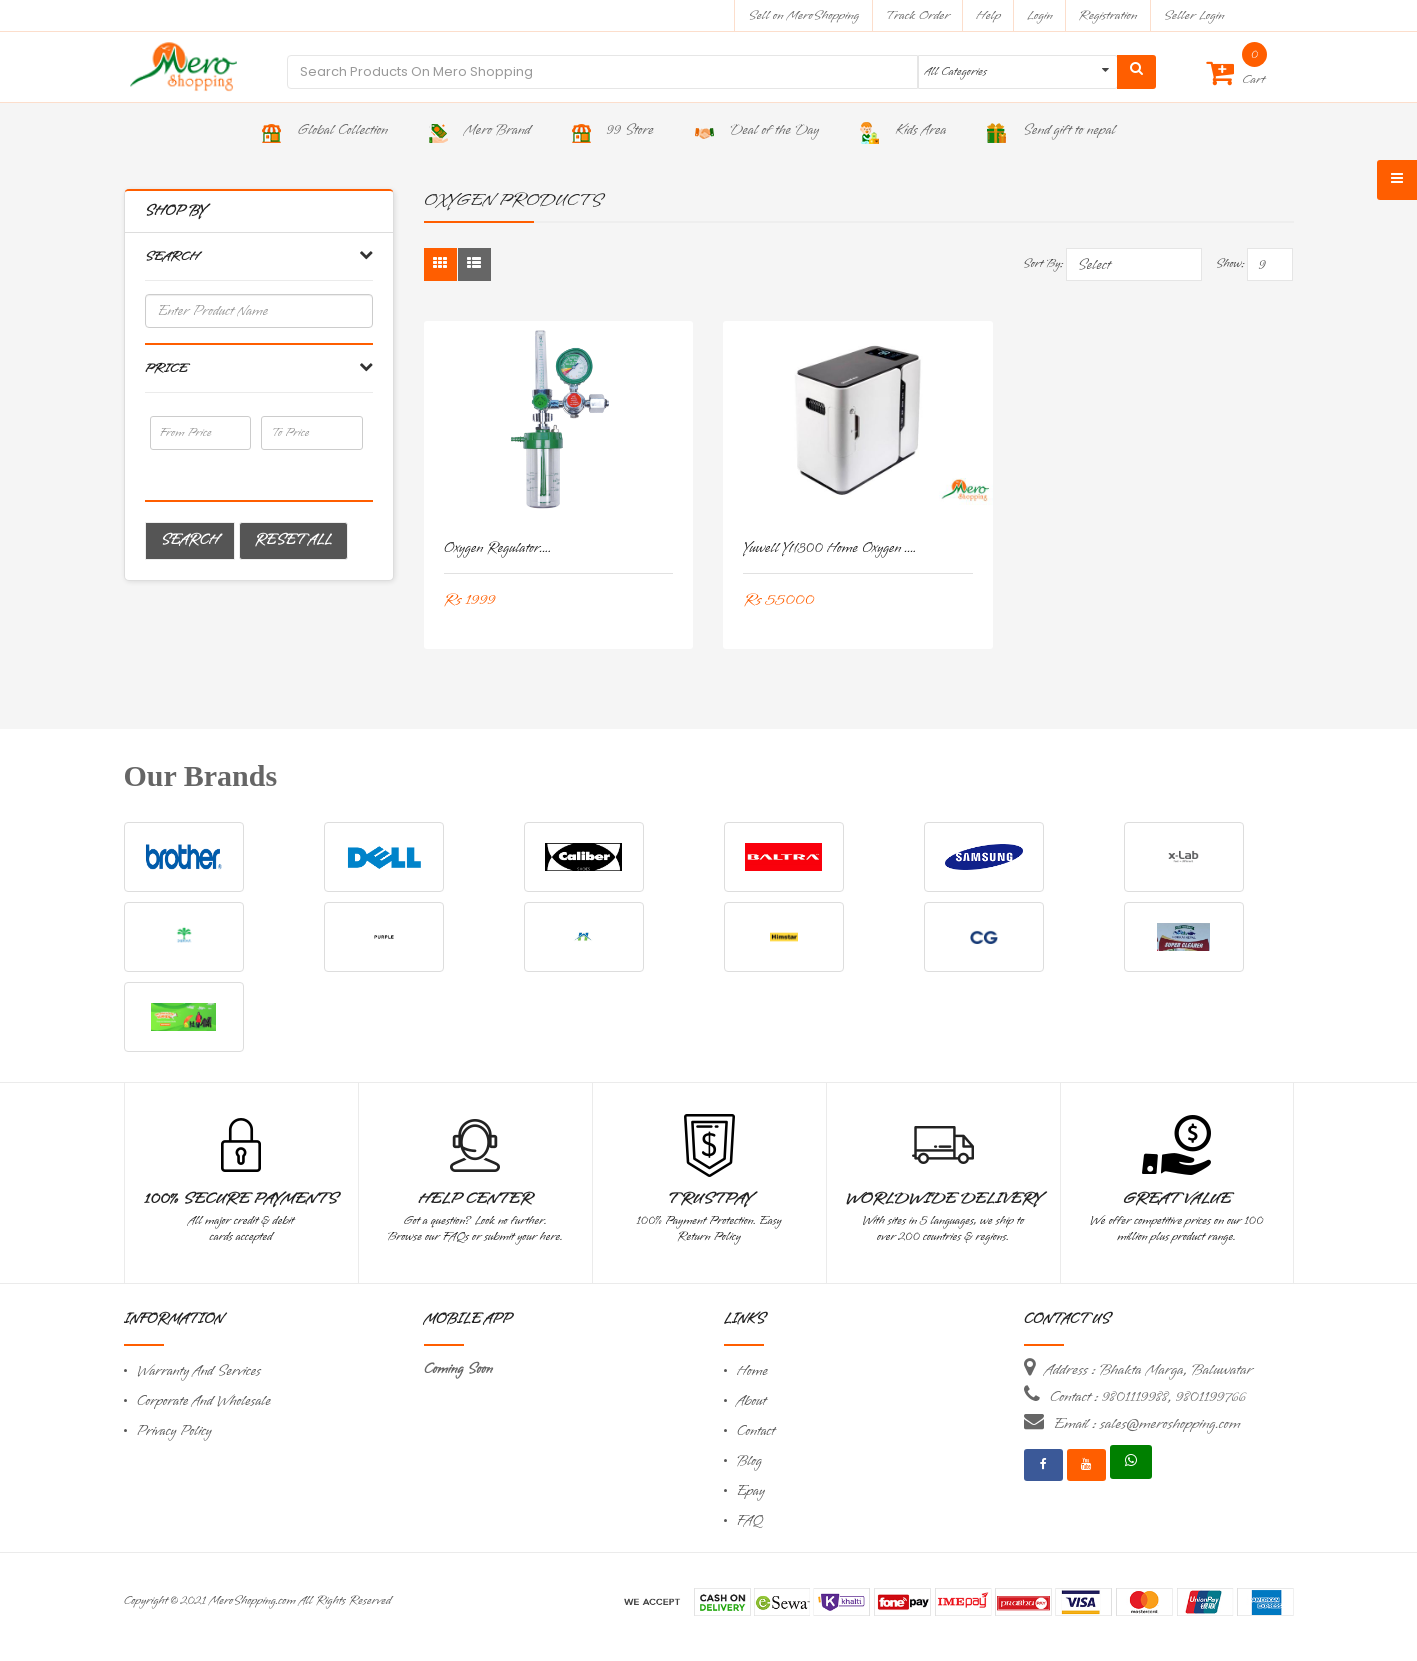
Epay (751, 1491)
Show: (1229, 264)
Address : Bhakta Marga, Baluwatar (1149, 1370)
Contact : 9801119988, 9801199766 (1148, 1397)
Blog (749, 1461)
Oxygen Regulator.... (498, 548)
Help (988, 15)
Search (190, 540)
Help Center (475, 1199)
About (752, 1401)
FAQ (750, 1521)
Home (753, 1371)
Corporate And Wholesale (204, 1401)
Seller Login (1193, 15)
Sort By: (1043, 264)
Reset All (293, 540)
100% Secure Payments (240, 1199)
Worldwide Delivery (943, 1199)
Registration (1108, 15)
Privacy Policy (174, 1431)
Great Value (1176, 1199)
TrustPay (709, 1199)
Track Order (917, 15)
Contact (756, 1431)
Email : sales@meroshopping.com (1147, 1424)
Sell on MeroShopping (803, 15)
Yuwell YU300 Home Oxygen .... (829, 548)
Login (1040, 15)
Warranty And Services (199, 1371)
